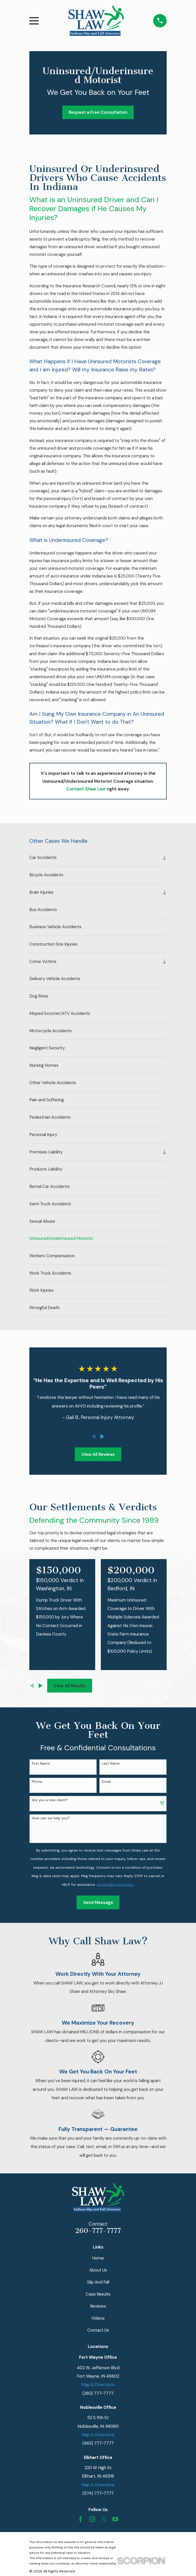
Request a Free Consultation (98, 112)
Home (98, 2258)
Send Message (98, 1902)
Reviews (98, 2306)
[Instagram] (92, 2519)
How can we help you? (51, 1818)
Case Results (98, 2294)
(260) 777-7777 (98, 2393)
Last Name (111, 1763)
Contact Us (98, 2330)
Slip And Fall (98, 2282)
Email (106, 1781)
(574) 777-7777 (98, 2493)
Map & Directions (98, 2384)
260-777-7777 (98, 2231)
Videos (98, 2318)
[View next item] (102, 1436)
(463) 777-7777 (98, 2443)
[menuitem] (94, 857)
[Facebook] (80, 2519)
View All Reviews (98, 1454)
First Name (41, 1763)
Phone (37, 1781)
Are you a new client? (50, 1800)
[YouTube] (115, 2519)
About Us (98, 2270)
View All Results (70, 1685)
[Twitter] (104, 2519)
